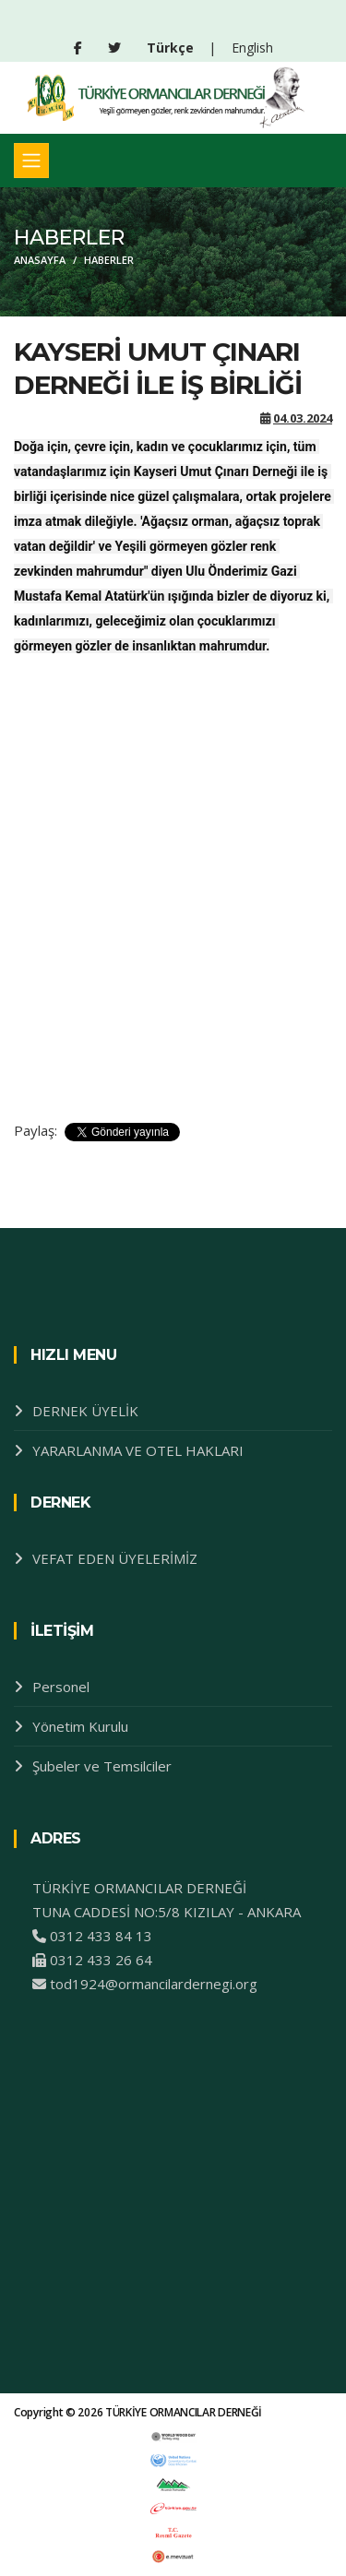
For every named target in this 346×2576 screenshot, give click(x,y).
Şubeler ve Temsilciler (102, 1766)
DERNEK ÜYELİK (85, 1410)
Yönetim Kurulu (80, 1726)
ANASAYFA (40, 260)
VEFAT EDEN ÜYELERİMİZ (114, 1558)
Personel (60, 1686)
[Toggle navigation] (31, 160)
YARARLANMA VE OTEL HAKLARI (138, 1450)
